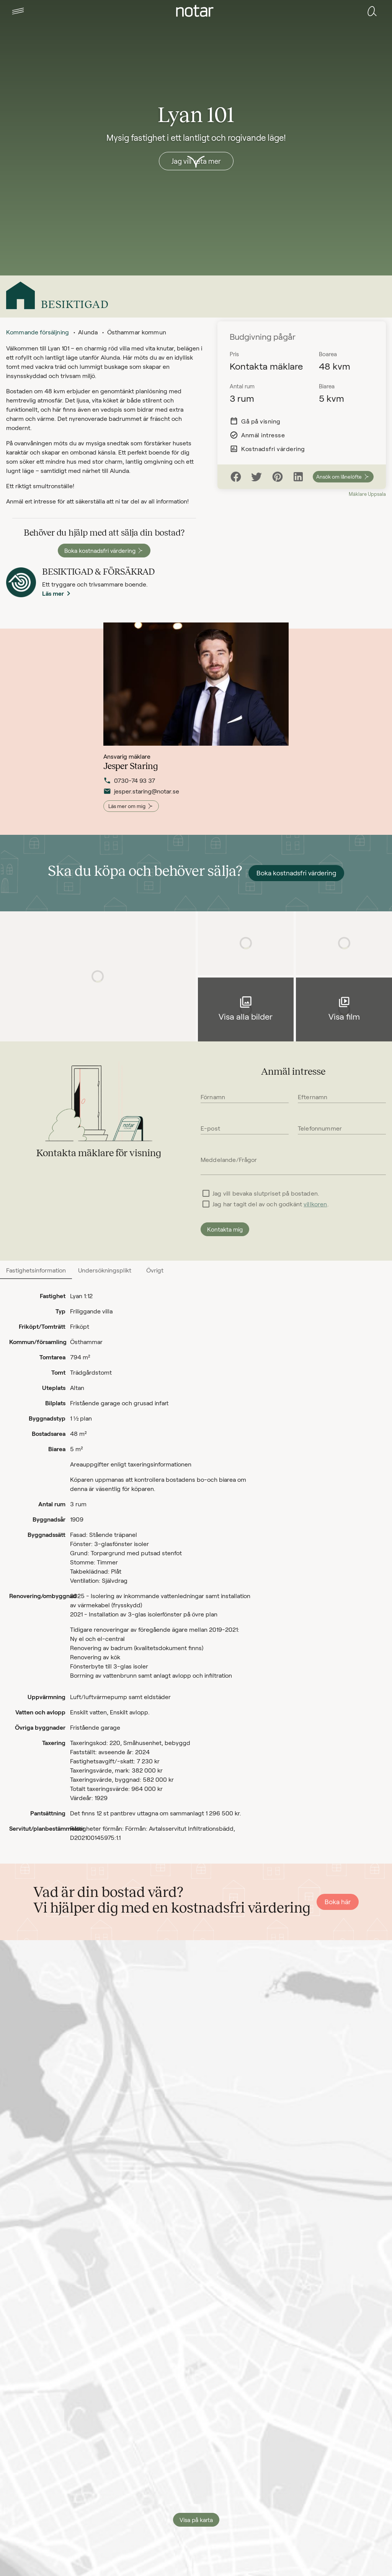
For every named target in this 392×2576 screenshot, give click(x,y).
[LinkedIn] (298, 477)
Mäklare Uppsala (367, 494)
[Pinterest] (277, 477)
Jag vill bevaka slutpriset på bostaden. (265, 1193)
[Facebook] (236, 477)
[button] (18, 11)
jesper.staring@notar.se (141, 798)
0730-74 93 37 (129, 787)
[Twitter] (256, 477)
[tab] (18, 11)
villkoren (315, 1203)
